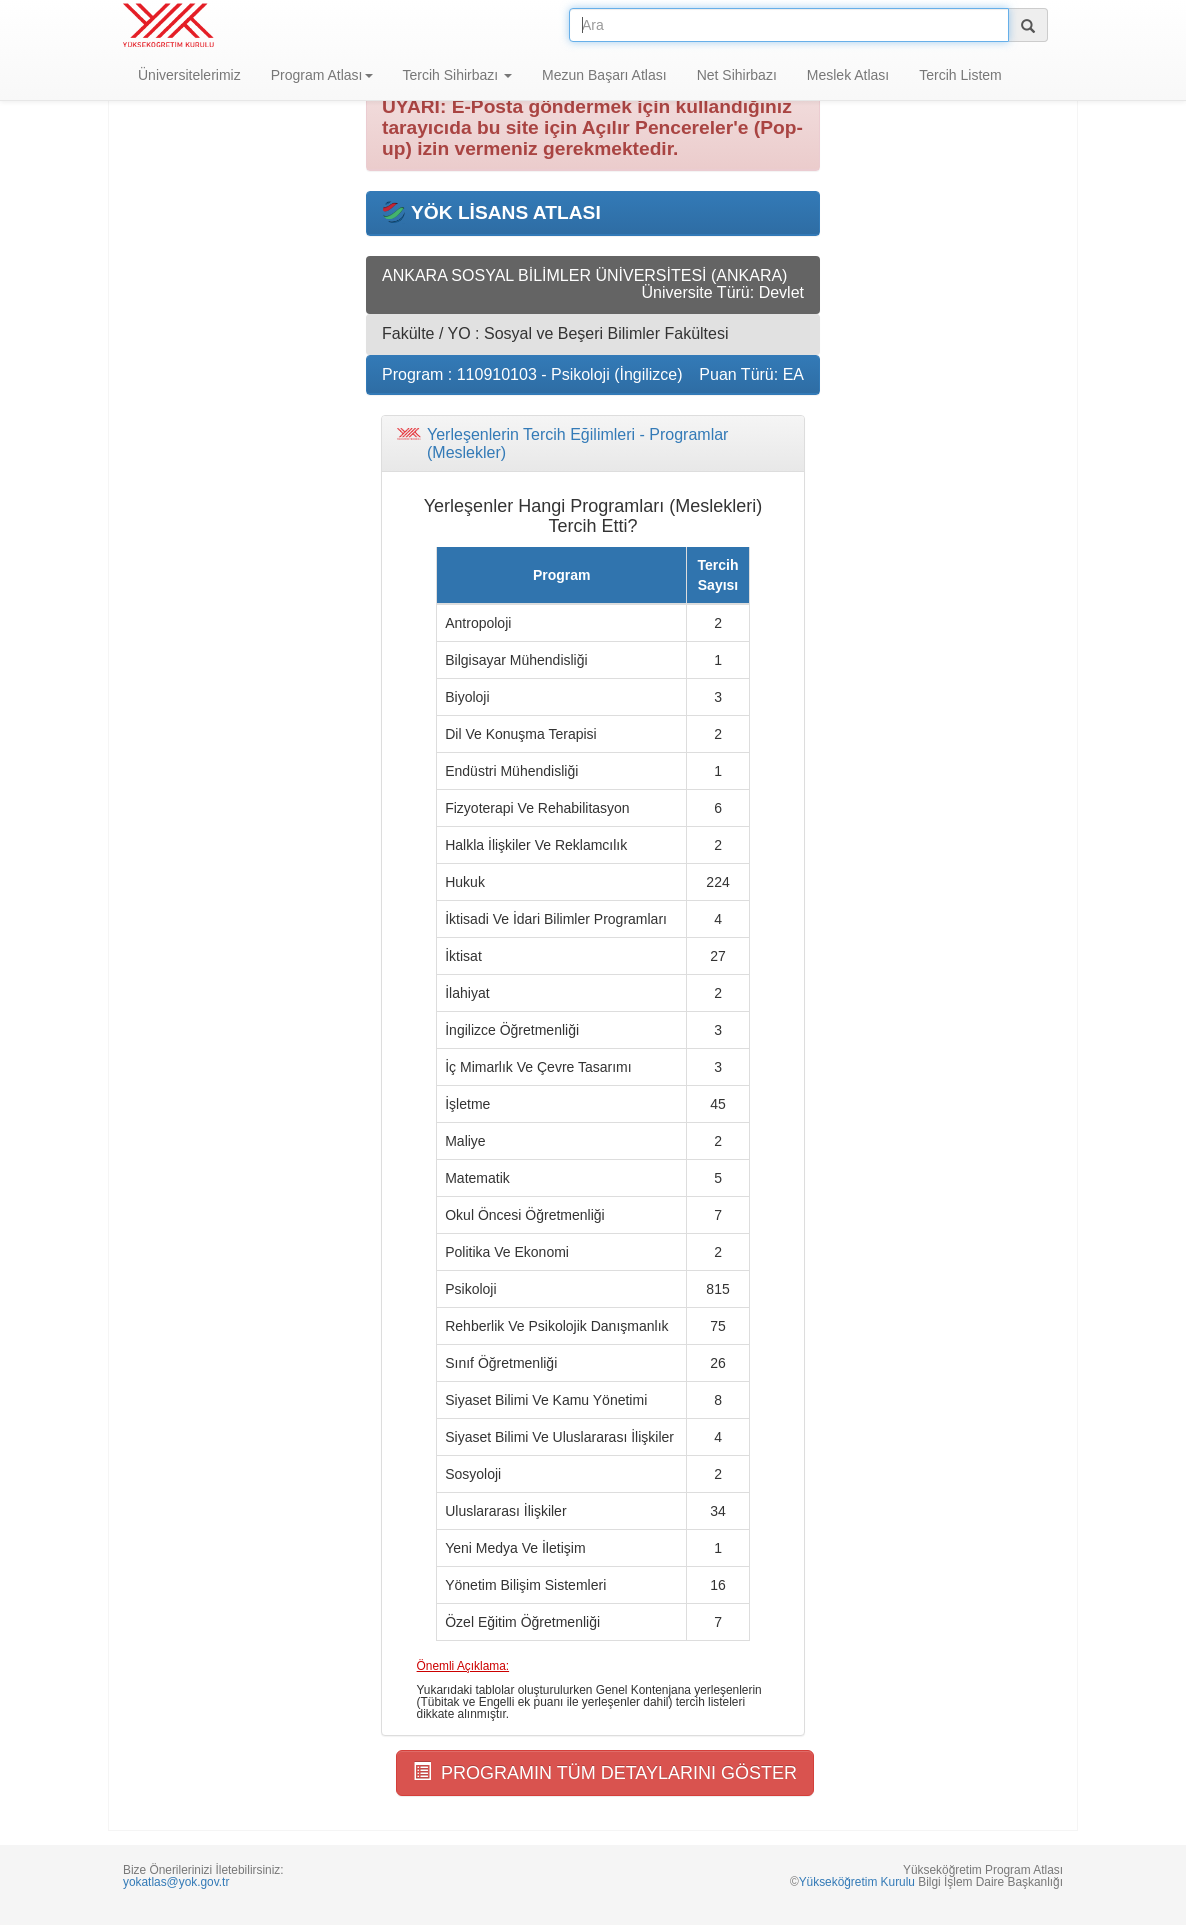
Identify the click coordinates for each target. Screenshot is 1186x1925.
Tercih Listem (960, 75)
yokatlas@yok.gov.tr (176, 1882)
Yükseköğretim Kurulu (857, 1882)
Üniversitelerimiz (189, 75)
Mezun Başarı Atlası (604, 75)
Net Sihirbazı (737, 75)
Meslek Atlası (848, 75)
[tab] (593, 443)
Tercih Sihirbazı (458, 75)
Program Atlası (322, 75)
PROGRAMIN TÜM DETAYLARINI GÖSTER (605, 1772)
